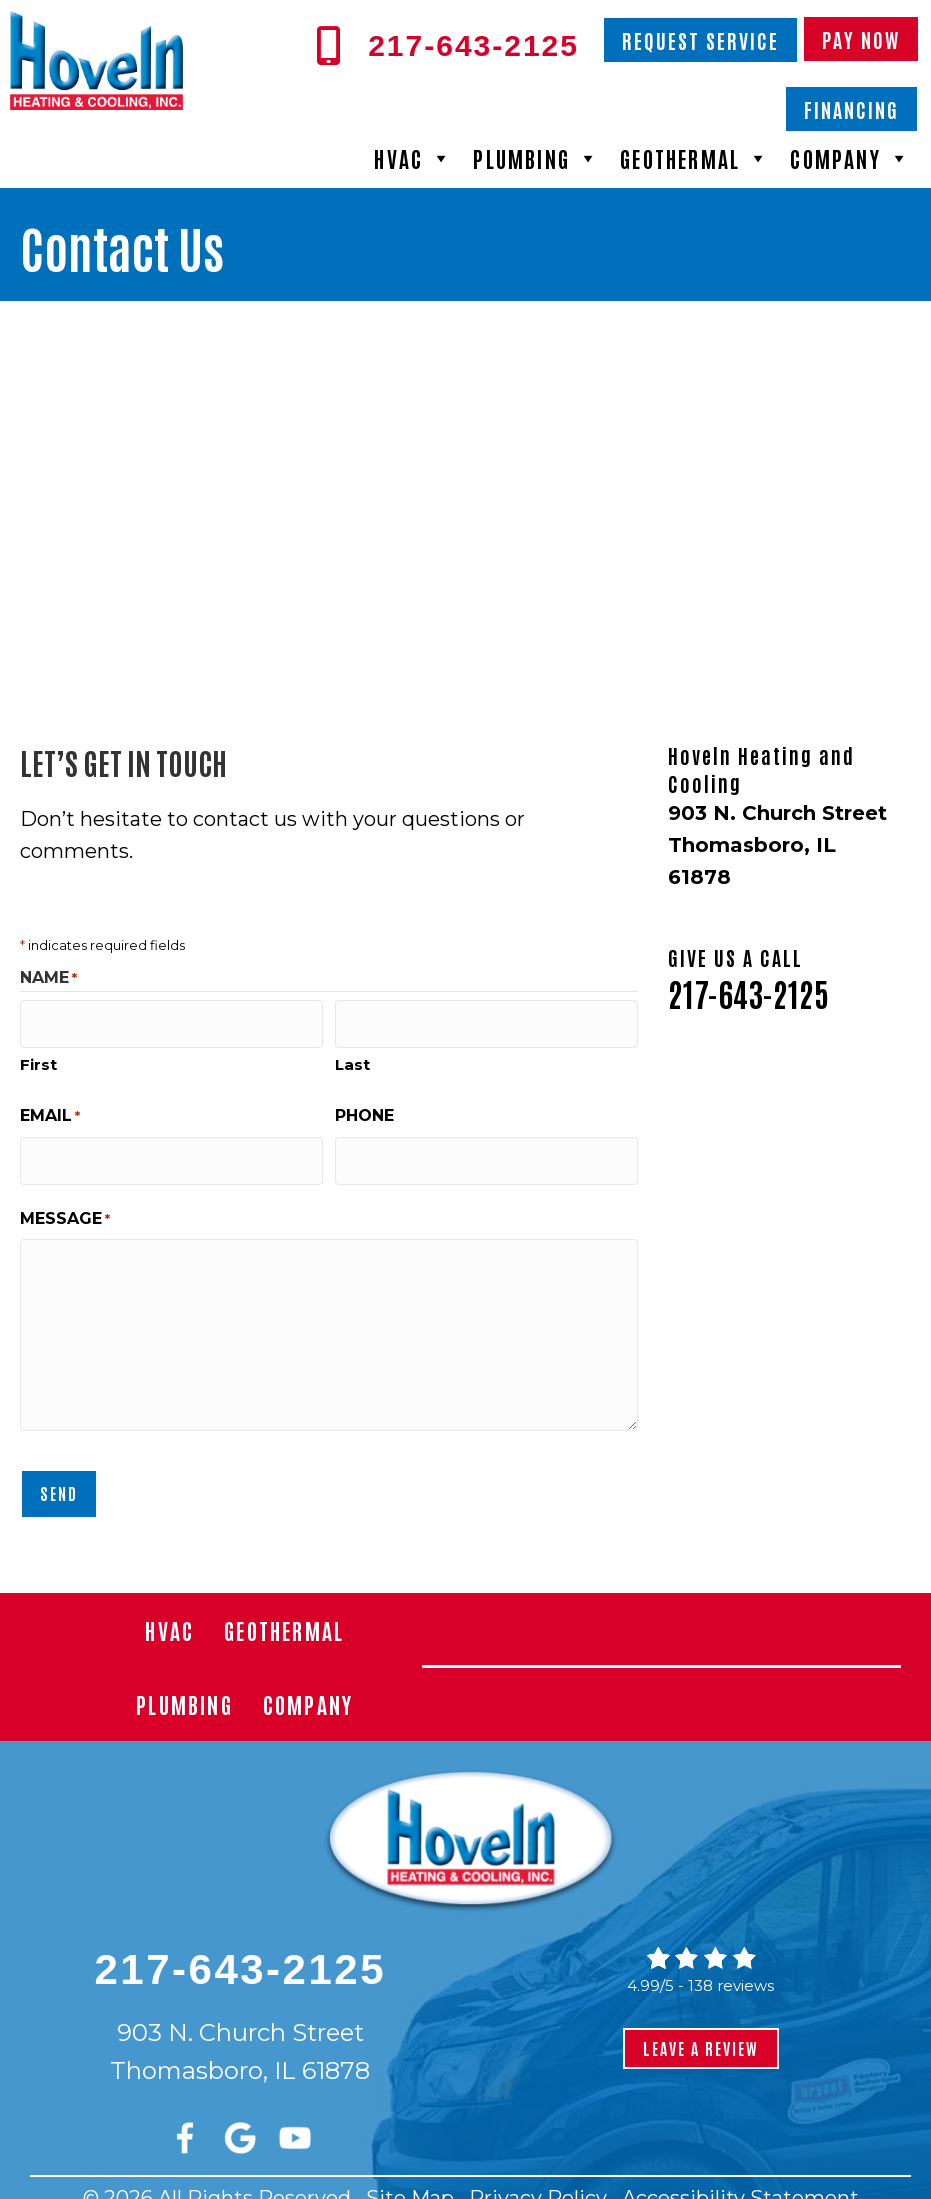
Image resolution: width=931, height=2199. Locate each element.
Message (65, 1201)
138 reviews (731, 1960)
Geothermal (695, 158)
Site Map (410, 2173)
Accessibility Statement (740, 2173)
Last (352, 1055)
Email (50, 1107)
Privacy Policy (538, 2173)
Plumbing (536, 158)
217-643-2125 (748, 992)
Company (850, 158)
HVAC (413, 158)
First (38, 1055)
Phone (364, 1106)
